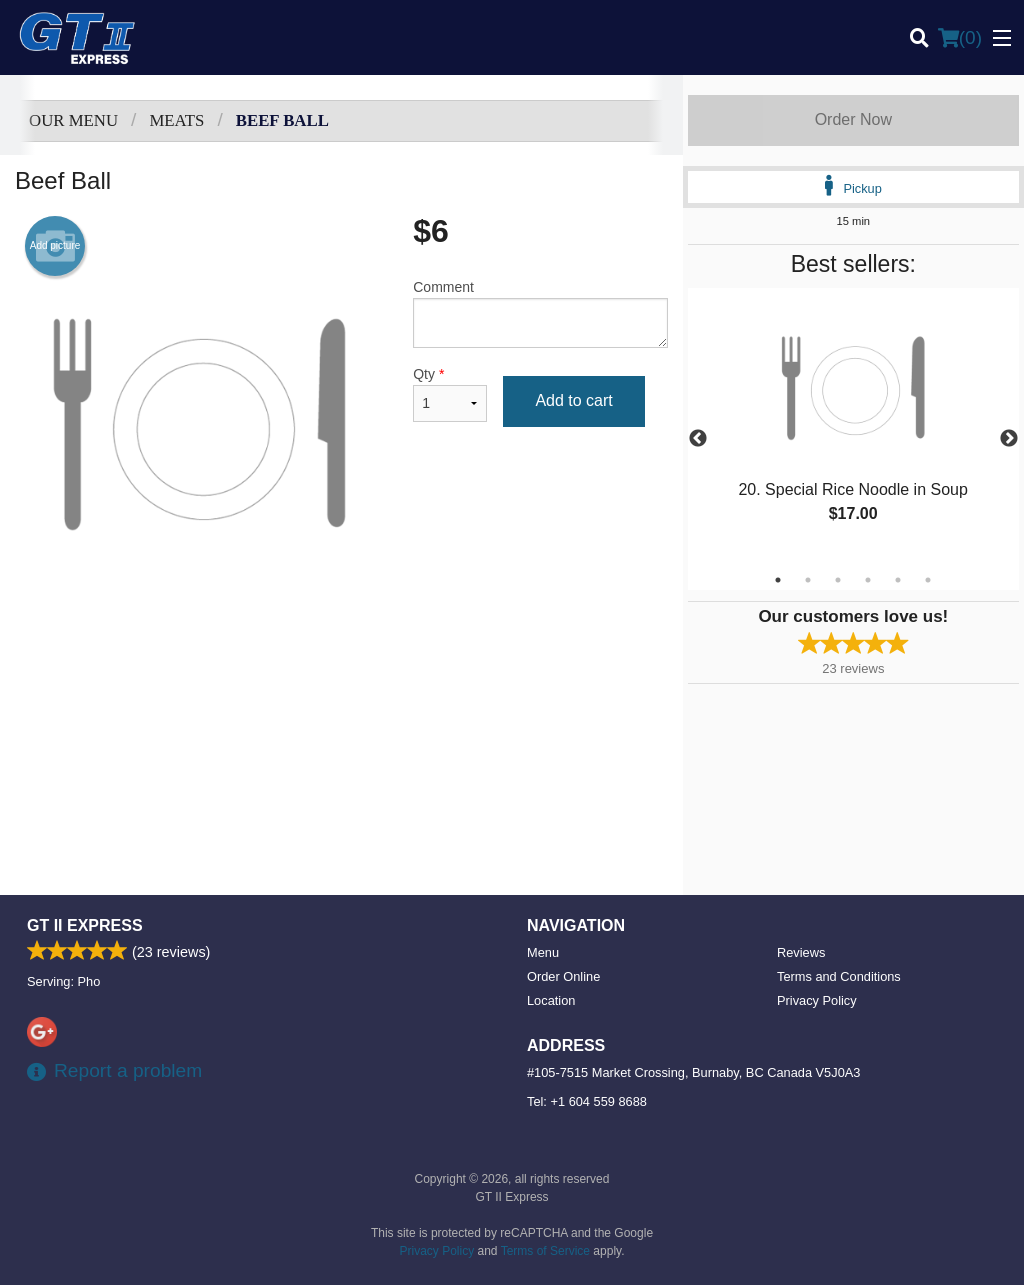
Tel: (587, 1101)
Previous (698, 439)
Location (551, 1000)
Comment (540, 313)
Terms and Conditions (839, 976)
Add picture (55, 246)
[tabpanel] (853, 427)
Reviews (801, 952)
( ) (960, 38)
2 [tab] (808, 580)
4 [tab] (868, 580)
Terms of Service (545, 1251)
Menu (543, 952)
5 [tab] (898, 580)
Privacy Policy (817, 1000)
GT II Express (85, 925)
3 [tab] (838, 580)
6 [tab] (928, 580)
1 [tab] (778, 580)
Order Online (563, 976)
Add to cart (573, 400)
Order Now (853, 119)
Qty (450, 394)
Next (1009, 439)
